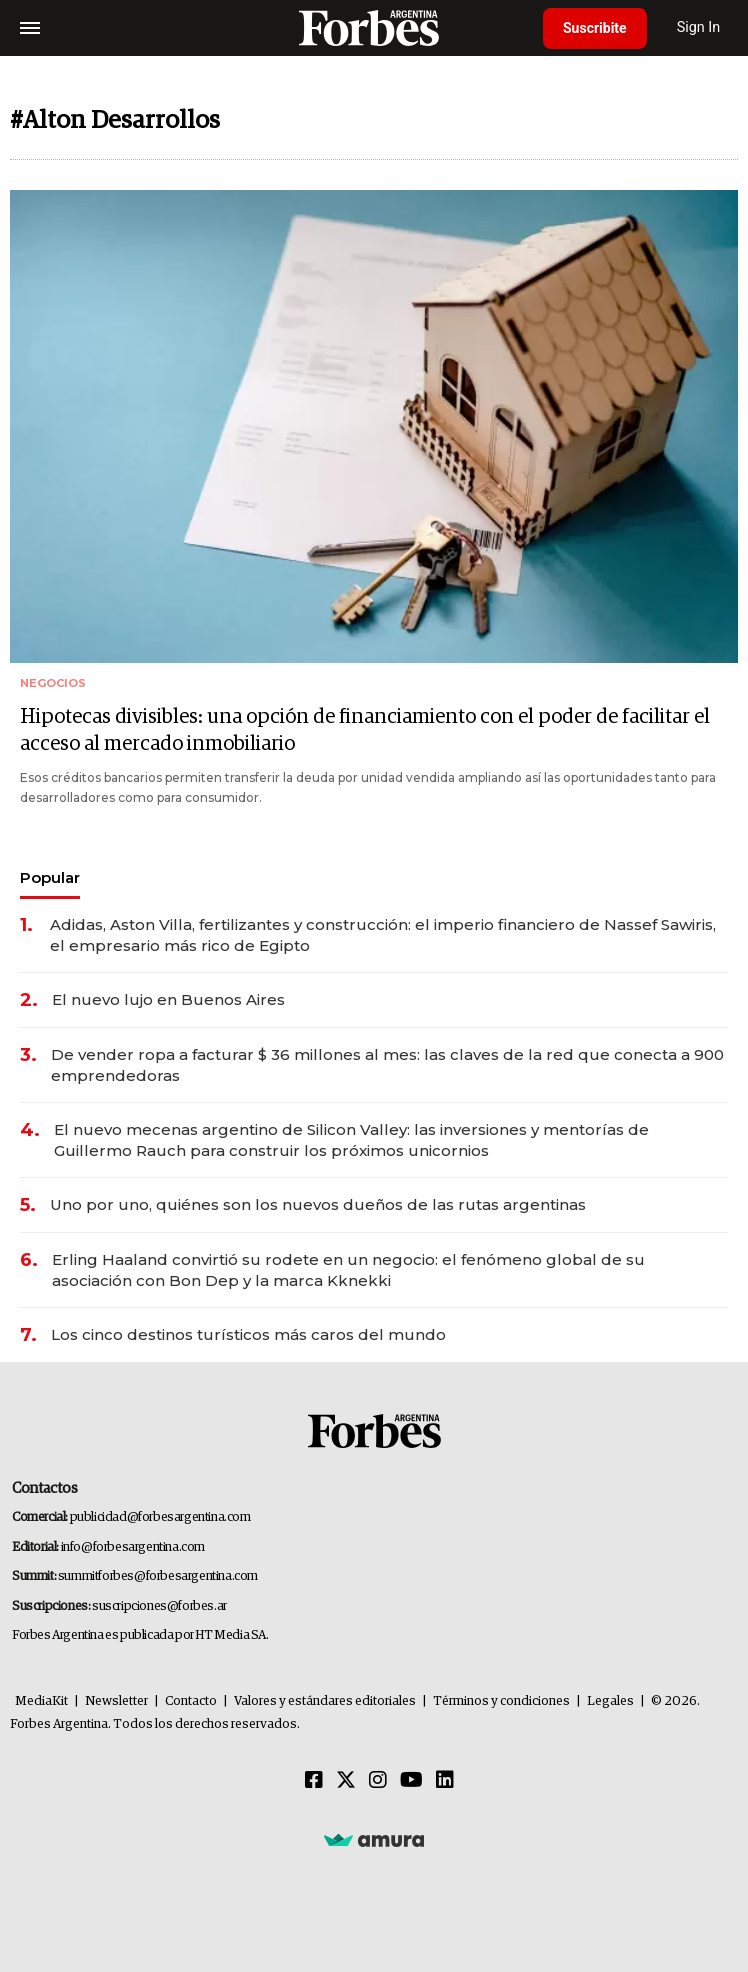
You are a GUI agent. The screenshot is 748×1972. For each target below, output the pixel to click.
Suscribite (595, 28)
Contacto (191, 1701)
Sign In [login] (699, 27)
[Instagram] (378, 1781)
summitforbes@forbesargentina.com (158, 1576)
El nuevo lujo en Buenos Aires (168, 999)
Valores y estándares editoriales (325, 1701)
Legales (610, 1701)
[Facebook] (314, 1781)
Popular (50, 877)
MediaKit (41, 1701)
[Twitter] (346, 1781)
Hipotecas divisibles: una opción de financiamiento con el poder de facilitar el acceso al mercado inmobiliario (365, 730)
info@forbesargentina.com (133, 1547)
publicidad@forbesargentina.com (160, 1517)
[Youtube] (411, 1781)
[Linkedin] (445, 1781)
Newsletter (116, 1701)
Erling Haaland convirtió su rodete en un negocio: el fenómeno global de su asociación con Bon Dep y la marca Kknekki (348, 1270)
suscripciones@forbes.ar (159, 1606)
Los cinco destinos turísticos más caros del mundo (248, 1334)
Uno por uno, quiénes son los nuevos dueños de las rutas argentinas (318, 1204)
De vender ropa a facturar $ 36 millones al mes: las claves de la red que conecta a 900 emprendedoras (387, 1065)
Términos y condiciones (501, 1701)
